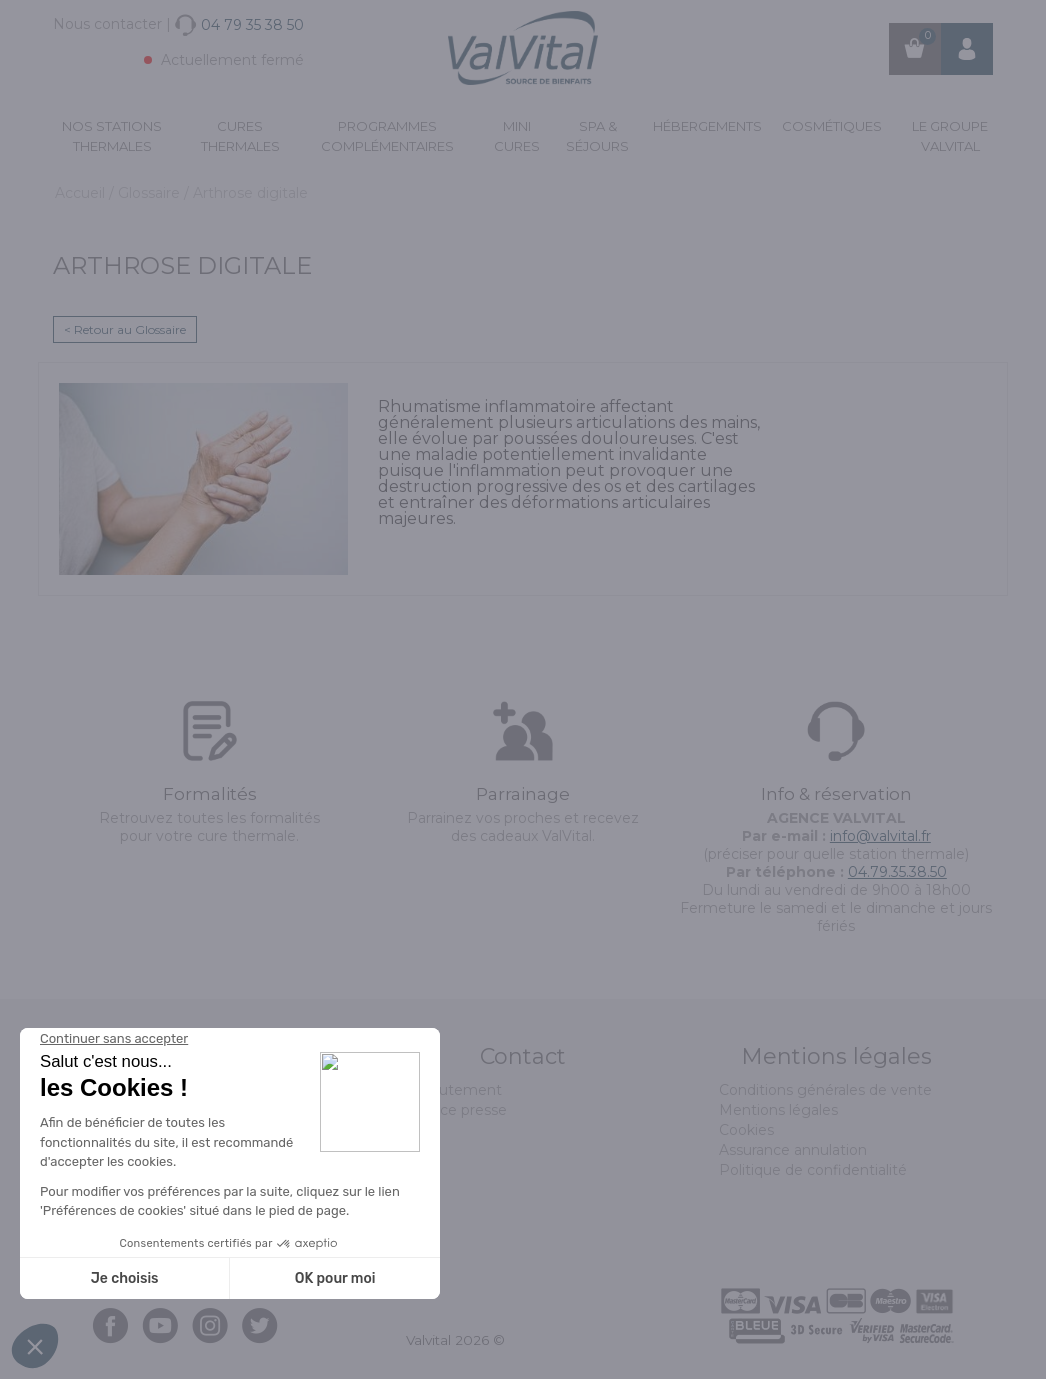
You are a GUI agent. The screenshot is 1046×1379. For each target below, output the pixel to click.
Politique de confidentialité (813, 1170)
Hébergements (707, 126)
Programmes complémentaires (387, 136)
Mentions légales (778, 1110)
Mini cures (517, 136)
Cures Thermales (240, 136)
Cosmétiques (832, 126)
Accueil (82, 193)
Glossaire (151, 193)
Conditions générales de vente (825, 1090)
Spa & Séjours (597, 136)
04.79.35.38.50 (897, 872)
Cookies (746, 1130)
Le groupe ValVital (950, 136)
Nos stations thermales (112, 136)
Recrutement (454, 1090)
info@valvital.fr (880, 836)
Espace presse (456, 1110)
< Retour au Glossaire (125, 329)
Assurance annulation (793, 1150)
